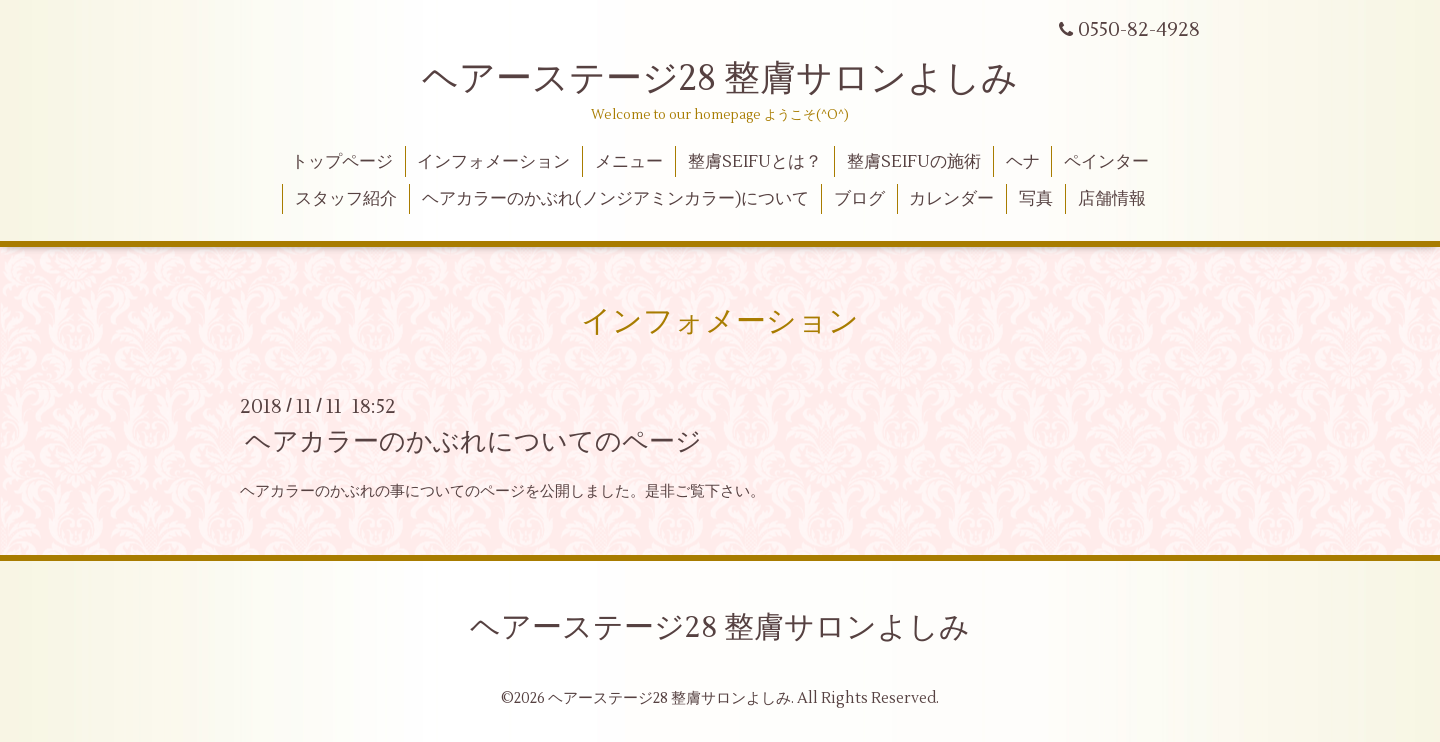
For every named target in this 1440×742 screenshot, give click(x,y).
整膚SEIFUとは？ (755, 162)
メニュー (629, 162)
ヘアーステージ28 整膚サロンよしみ (720, 79)
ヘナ (1023, 162)
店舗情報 (1112, 199)
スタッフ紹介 (346, 199)
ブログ (859, 199)
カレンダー (951, 199)
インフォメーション (493, 162)
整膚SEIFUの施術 (914, 162)
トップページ (342, 162)
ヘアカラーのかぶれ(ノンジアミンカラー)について (615, 199)
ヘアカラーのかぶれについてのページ (473, 442)
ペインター (1106, 162)
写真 (1036, 199)
